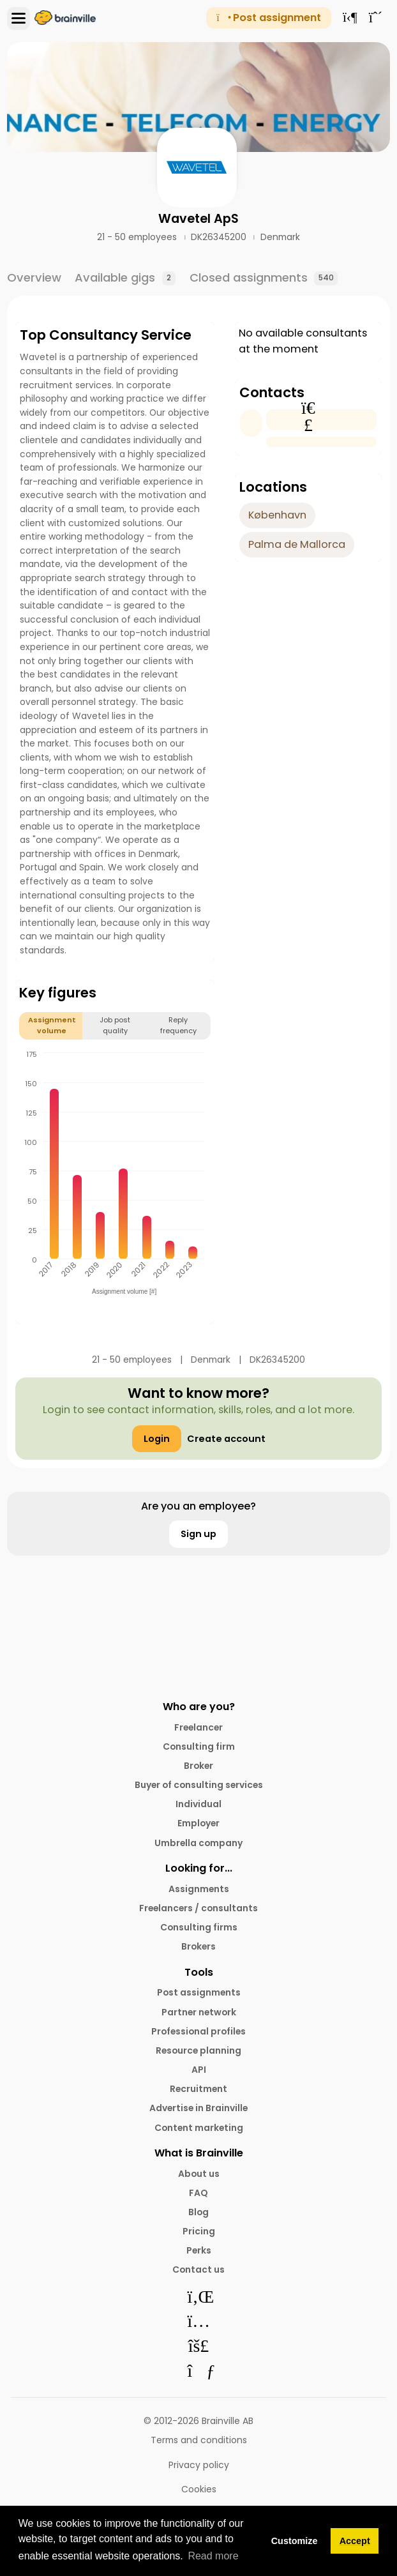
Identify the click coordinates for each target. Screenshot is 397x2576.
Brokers (198, 1946)
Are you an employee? (198, 1506)
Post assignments (199, 1992)
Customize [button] (294, 2541)
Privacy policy (199, 2465)
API (198, 2069)
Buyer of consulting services (199, 1784)
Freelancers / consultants (198, 1908)
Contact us (198, 2269)
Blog (198, 2212)
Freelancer (198, 1727)
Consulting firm (199, 1746)
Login (157, 1438)
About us (199, 2173)
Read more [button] (213, 2555)
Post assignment (268, 17)
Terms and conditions (199, 2440)
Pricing (199, 2231)
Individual (198, 1804)
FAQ (198, 2192)
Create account (226, 1438)
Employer (198, 1823)
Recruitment (198, 2088)
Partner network (198, 2012)
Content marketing (198, 2127)
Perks (198, 2250)
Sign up (198, 1533)
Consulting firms (198, 1927)
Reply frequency (178, 1025)
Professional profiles (198, 2031)
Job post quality (115, 1025)
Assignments (199, 1889)
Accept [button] (355, 2541)
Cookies (198, 2489)
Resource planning (198, 2050)
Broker (198, 1765)
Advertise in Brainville (198, 2108)
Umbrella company (198, 1843)
